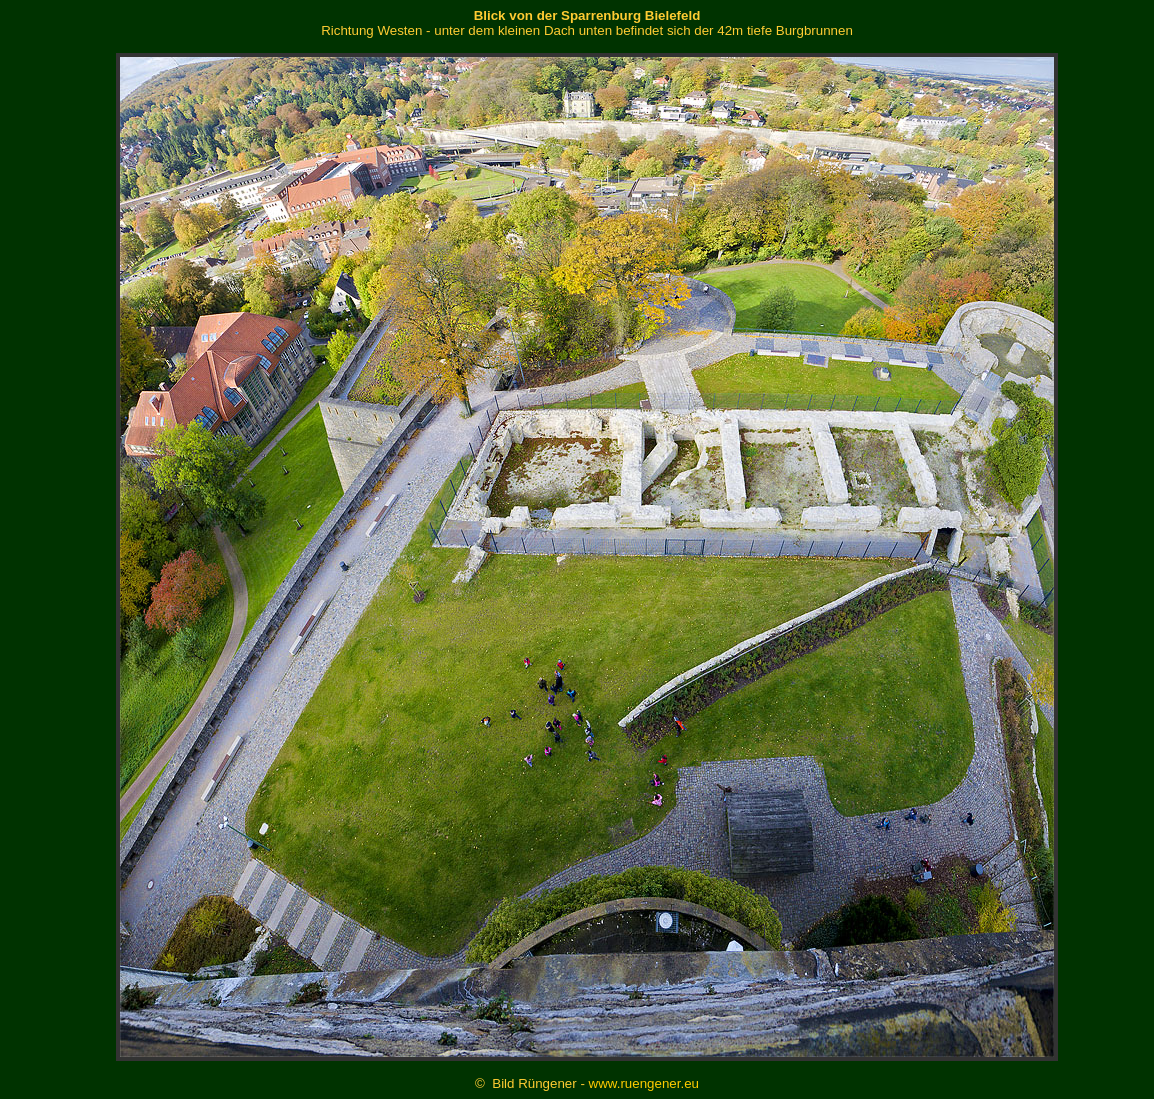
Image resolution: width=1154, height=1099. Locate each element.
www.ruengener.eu (644, 1083)
